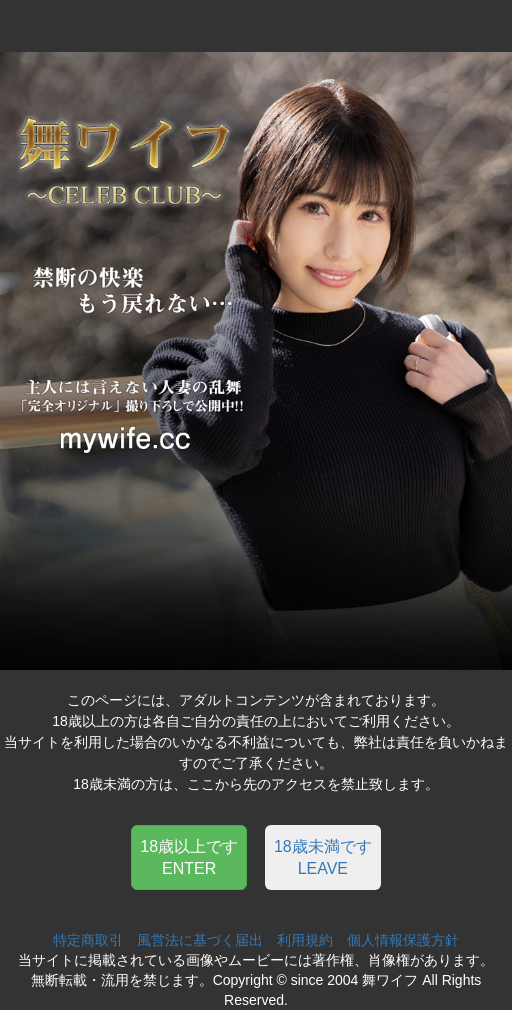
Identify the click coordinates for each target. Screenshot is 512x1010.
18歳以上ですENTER (189, 857)
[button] (189, 857)
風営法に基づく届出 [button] (200, 940)
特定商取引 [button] (88, 940)
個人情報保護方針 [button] (403, 940)
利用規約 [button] (305, 940)
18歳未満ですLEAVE (323, 857)
